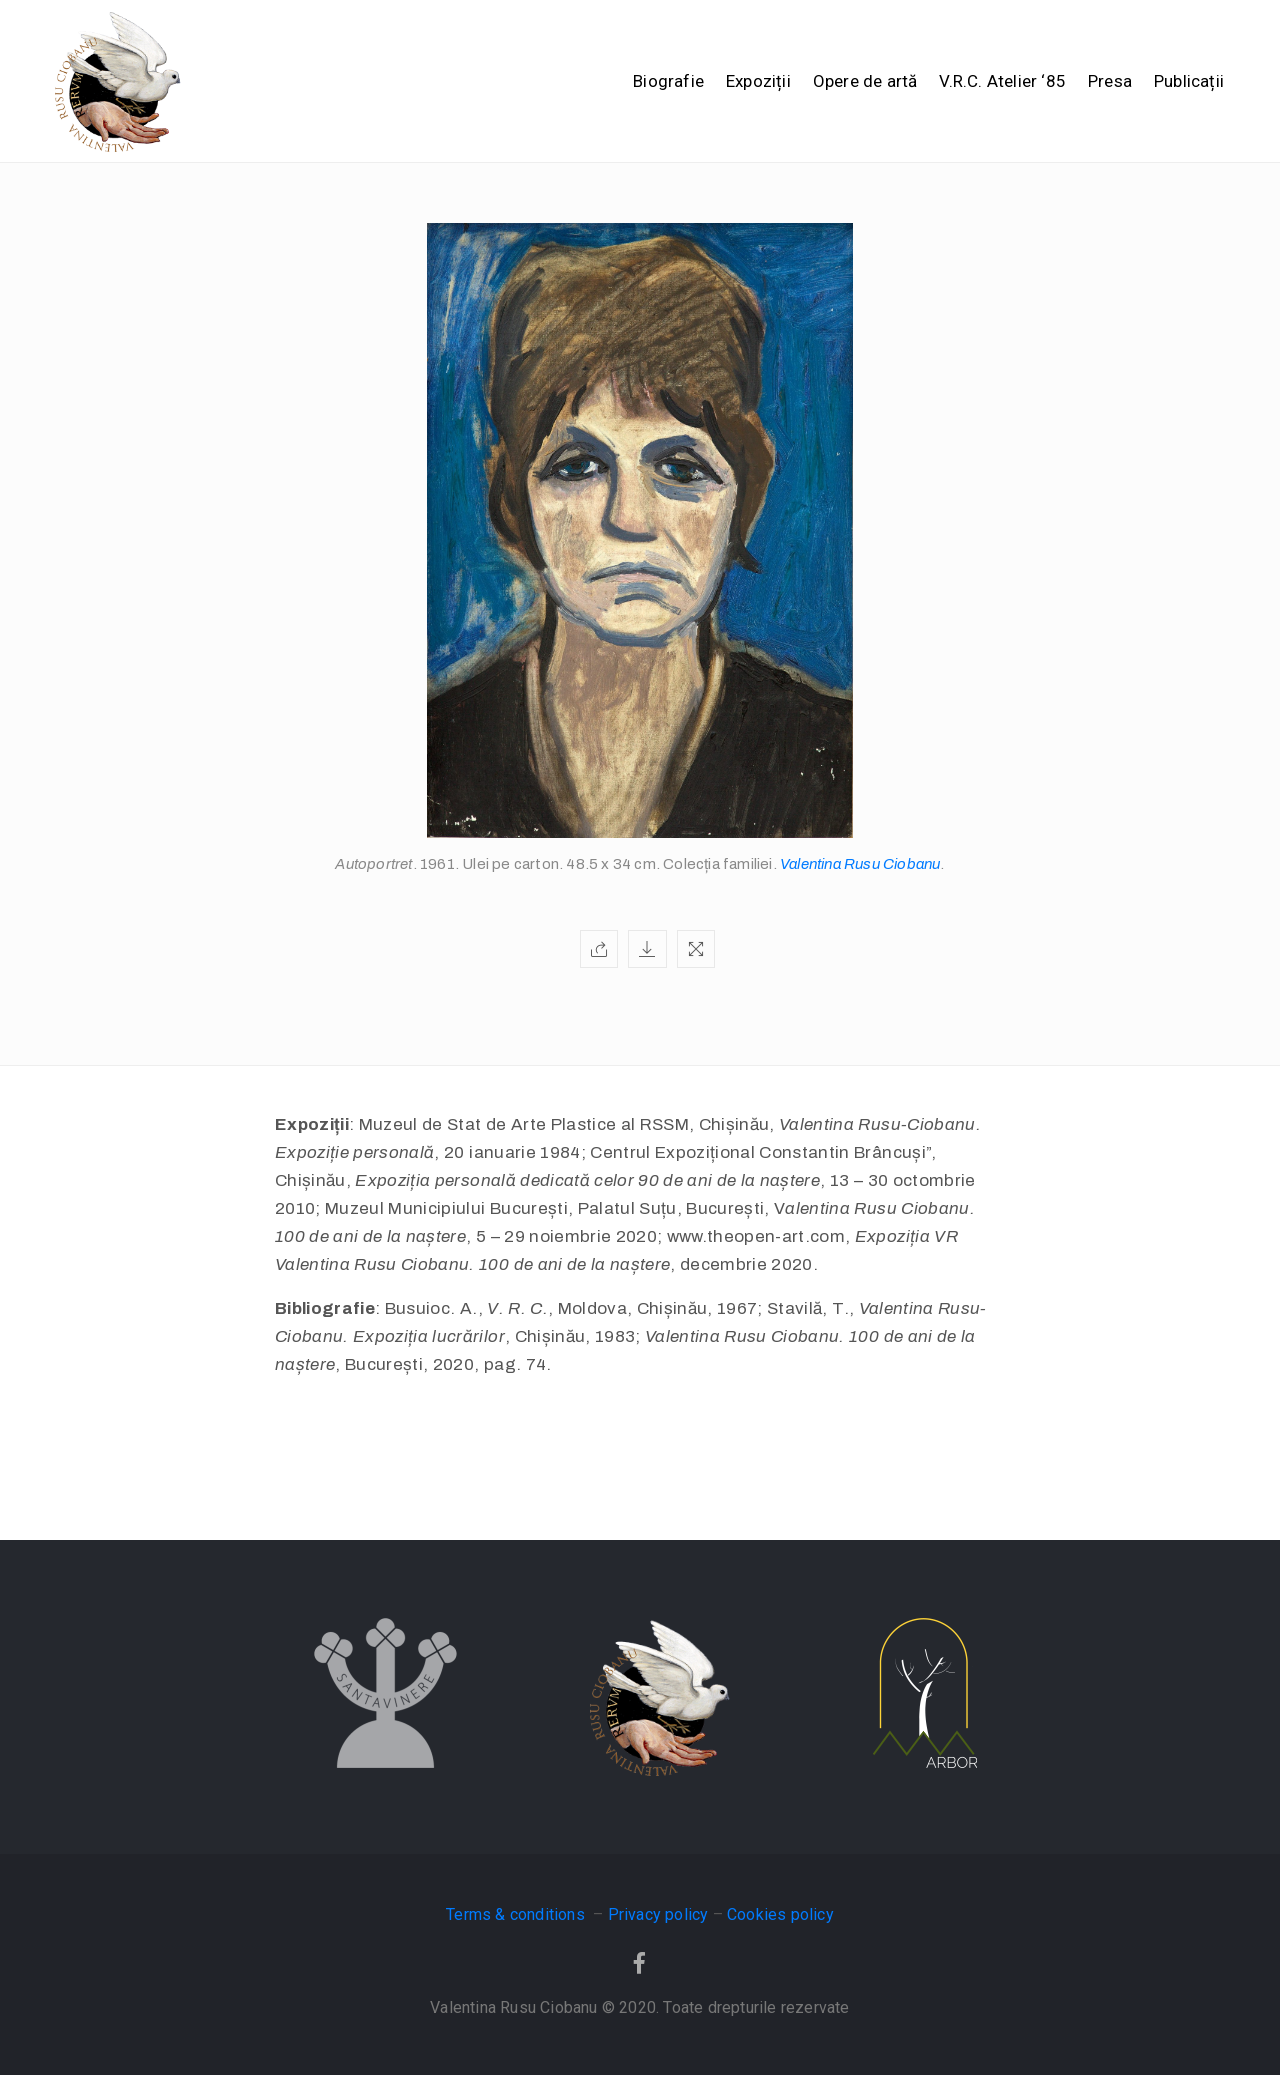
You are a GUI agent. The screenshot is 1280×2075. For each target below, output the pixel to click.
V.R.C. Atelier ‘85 (1002, 81)
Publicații (1189, 81)
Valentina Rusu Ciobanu (860, 864)
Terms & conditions (517, 1914)
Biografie (668, 81)
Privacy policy (658, 1914)
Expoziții (758, 81)
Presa (1110, 81)
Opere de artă (865, 81)
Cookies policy (780, 1914)
